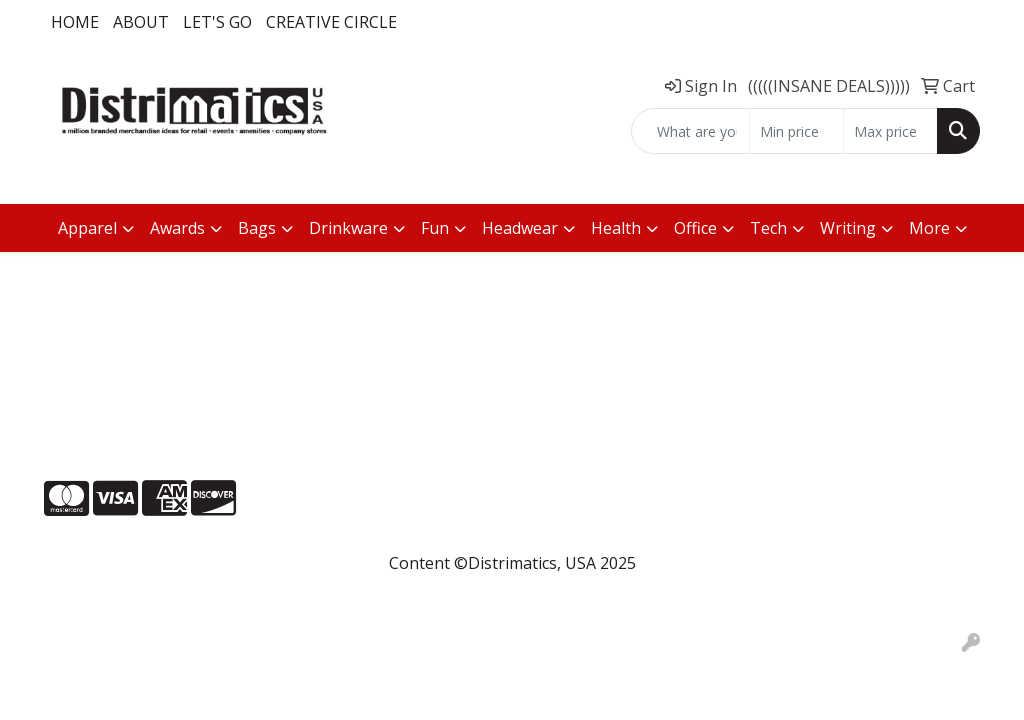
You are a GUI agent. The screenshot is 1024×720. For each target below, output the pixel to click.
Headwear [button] (520, 228)
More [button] (929, 228)
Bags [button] (257, 228)
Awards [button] (177, 228)
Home (75, 22)
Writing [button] (848, 228)
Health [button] (616, 228)
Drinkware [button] (348, 228)
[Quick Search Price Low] (796, 131)
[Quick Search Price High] (890, 131)
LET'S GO (217, 22)
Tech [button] (768, 228)
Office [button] (695, 228)
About (141, 22)
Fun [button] (435, 228)
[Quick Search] (690, 131)
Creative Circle (331, 22)
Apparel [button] (87, 228)
